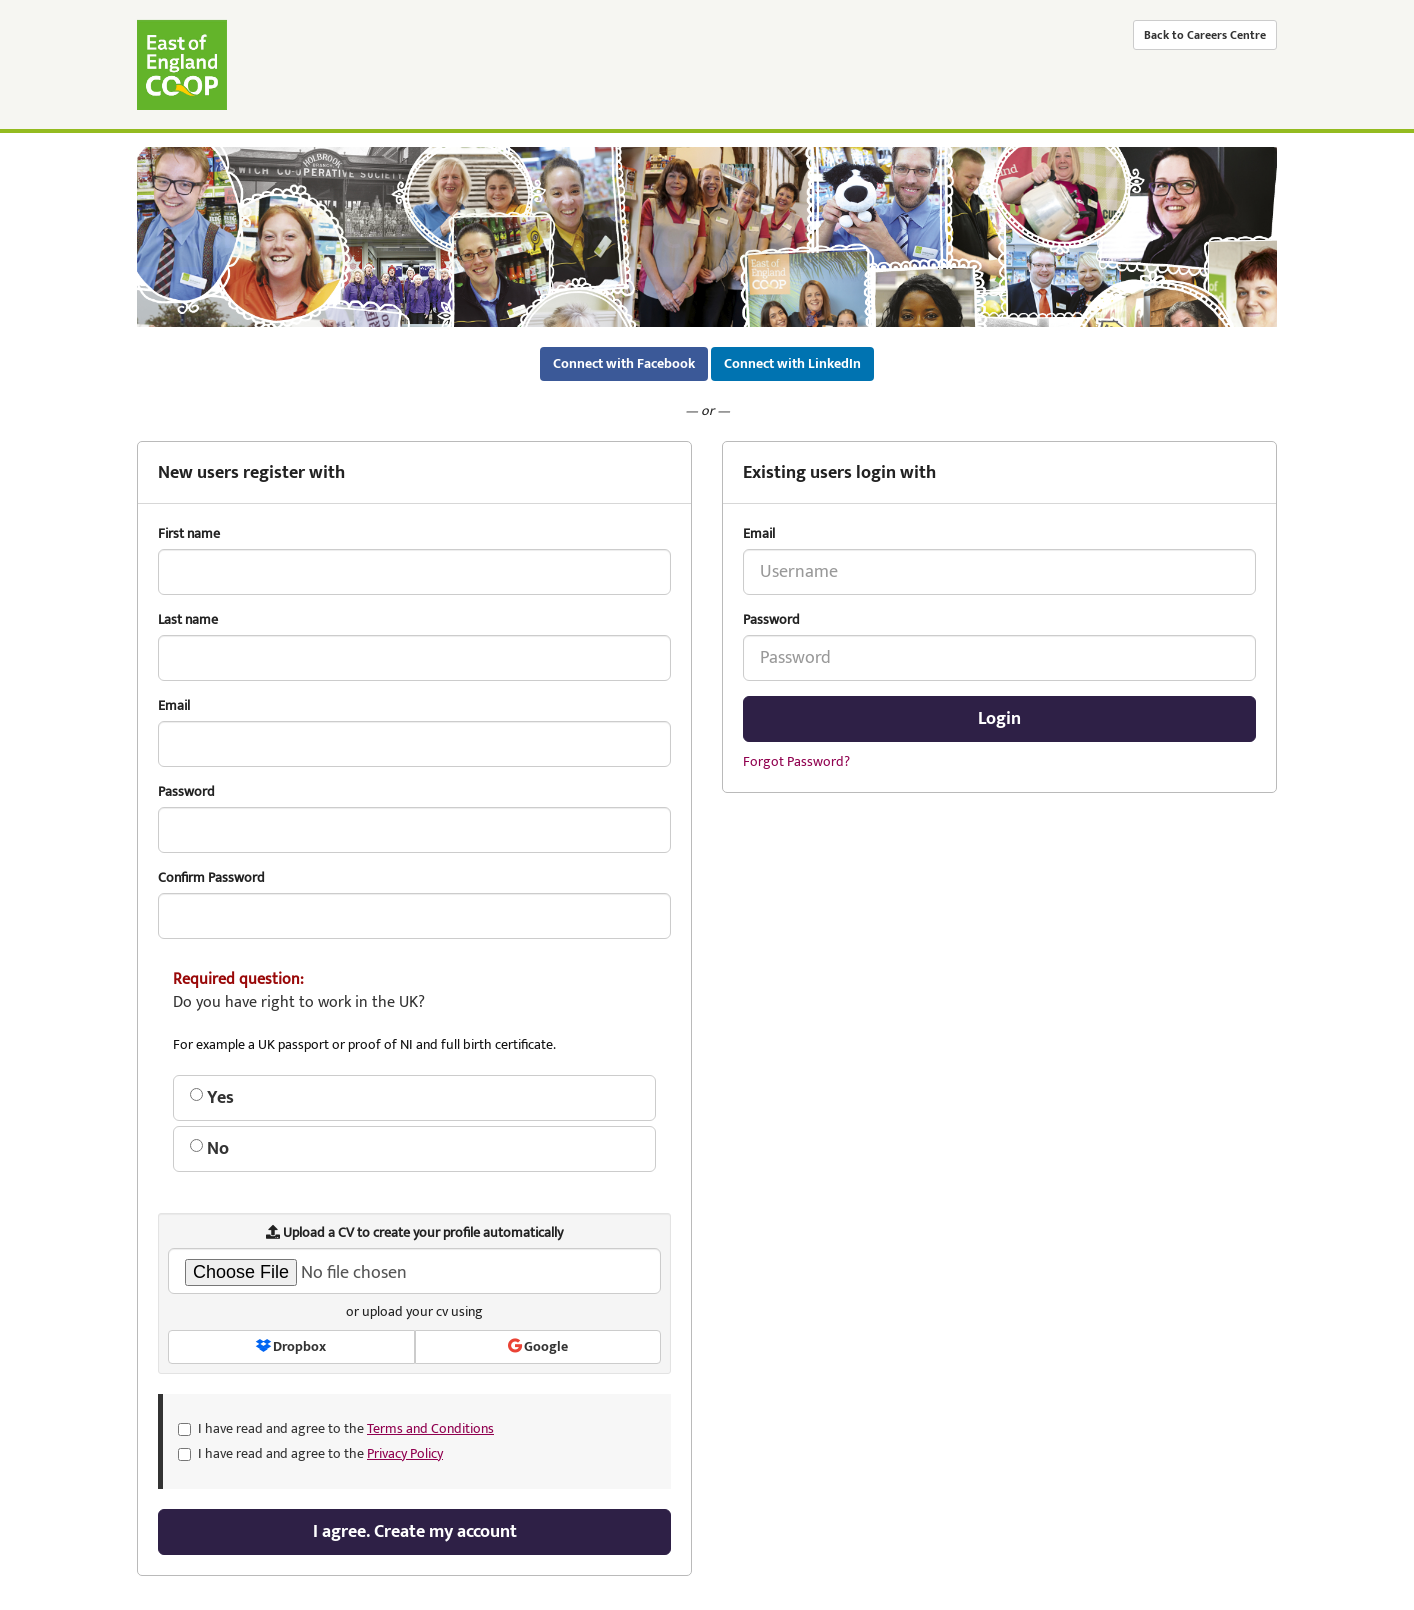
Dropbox (291, 1346)
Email (759, 534)
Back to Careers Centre (1205, 35)
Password (771, 620)
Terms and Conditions (430, 1428)
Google (538, 1346)
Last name (188, 620)
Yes (212, 1098)
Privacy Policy (405, 1453)
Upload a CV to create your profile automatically (414, 1233)
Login (999, 719)
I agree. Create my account (415, 1532)
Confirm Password (211, 878)
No (209, 1149)
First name (189, 534)
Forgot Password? (796, 761)
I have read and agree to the (336, 1429)
